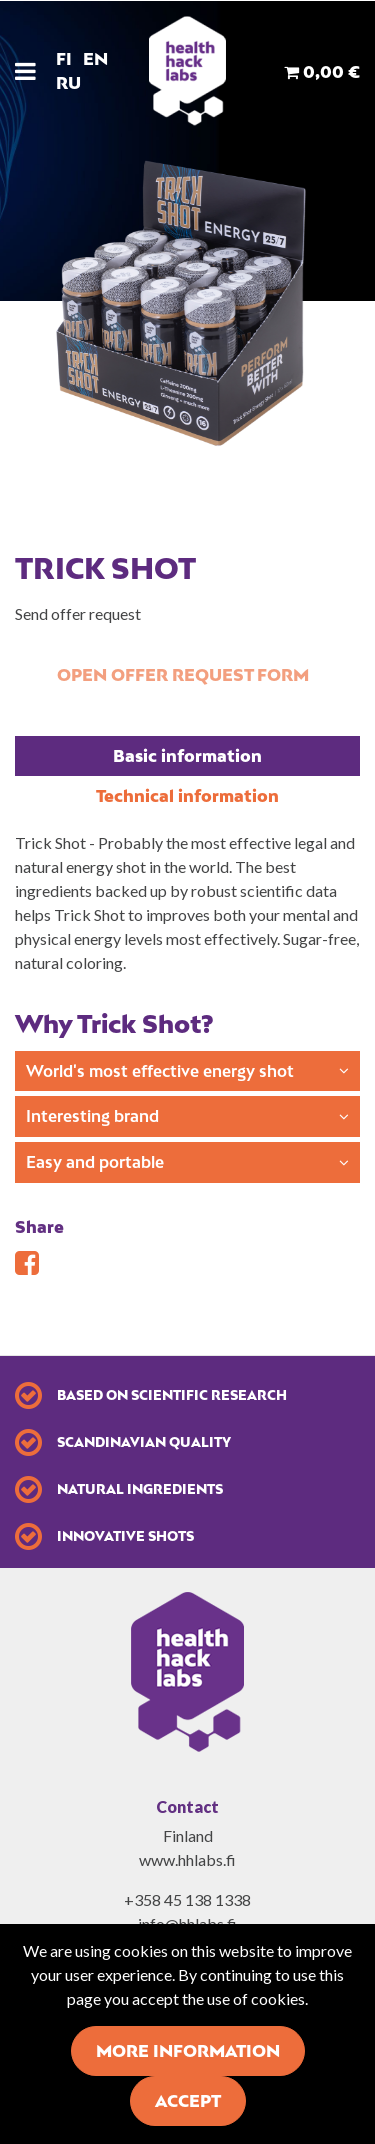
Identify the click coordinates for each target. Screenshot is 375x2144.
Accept (188, 2101)
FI (64, 59)
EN (95, 59)
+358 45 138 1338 (187, 1899)
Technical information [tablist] (187, 796)
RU (68, 83)
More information (188, 2051)
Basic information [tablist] (187, 756)
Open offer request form (183, 675)
